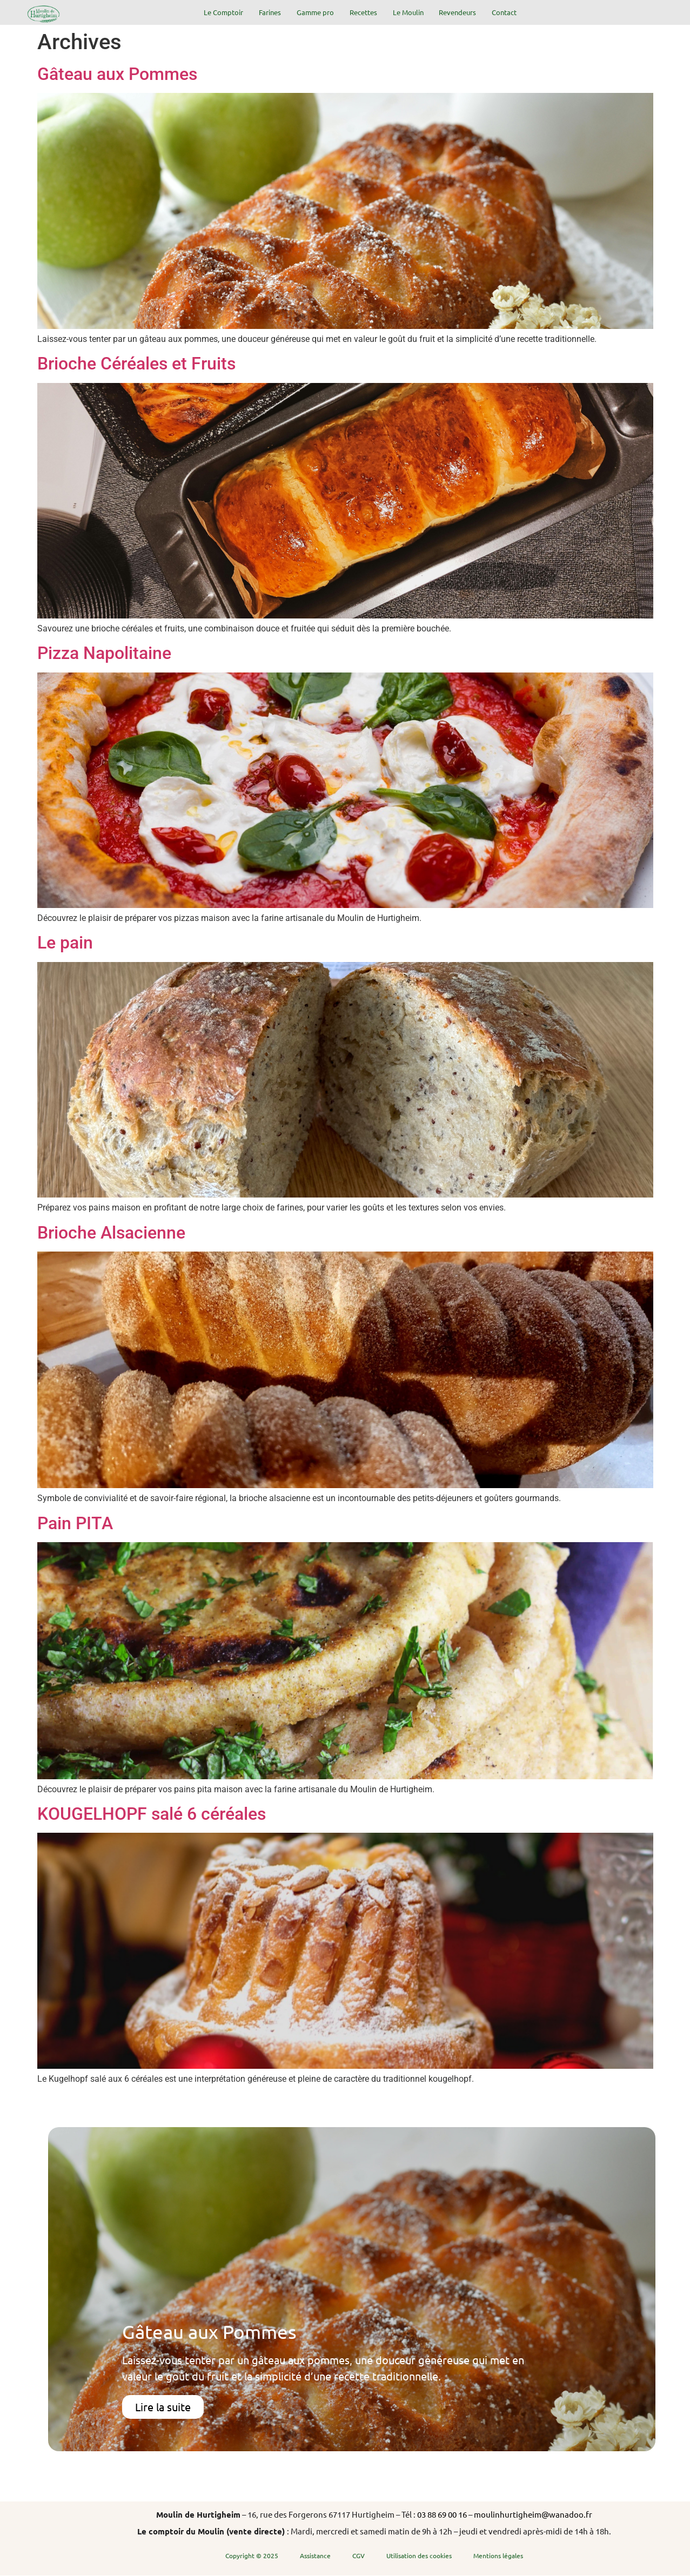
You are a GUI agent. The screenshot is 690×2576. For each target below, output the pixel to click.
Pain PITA (75, 1523)
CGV (358, 2555)
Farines (270, 12)
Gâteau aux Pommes (117, 74)
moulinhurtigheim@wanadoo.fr (533, 2514)
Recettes (363, 12)
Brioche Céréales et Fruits (136, 363)
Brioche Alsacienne (111, 1232)
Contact (504, 12)
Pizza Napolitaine (104, 653)
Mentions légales (498, 2555)
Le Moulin (408, 12)
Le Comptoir (223, 12)
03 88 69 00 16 (442, 2514)
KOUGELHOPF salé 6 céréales (151, 1814)
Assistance (315, 2555)
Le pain (65, 942)
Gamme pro (315, 12)
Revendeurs (457, 12)
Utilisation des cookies (419, 2555)
